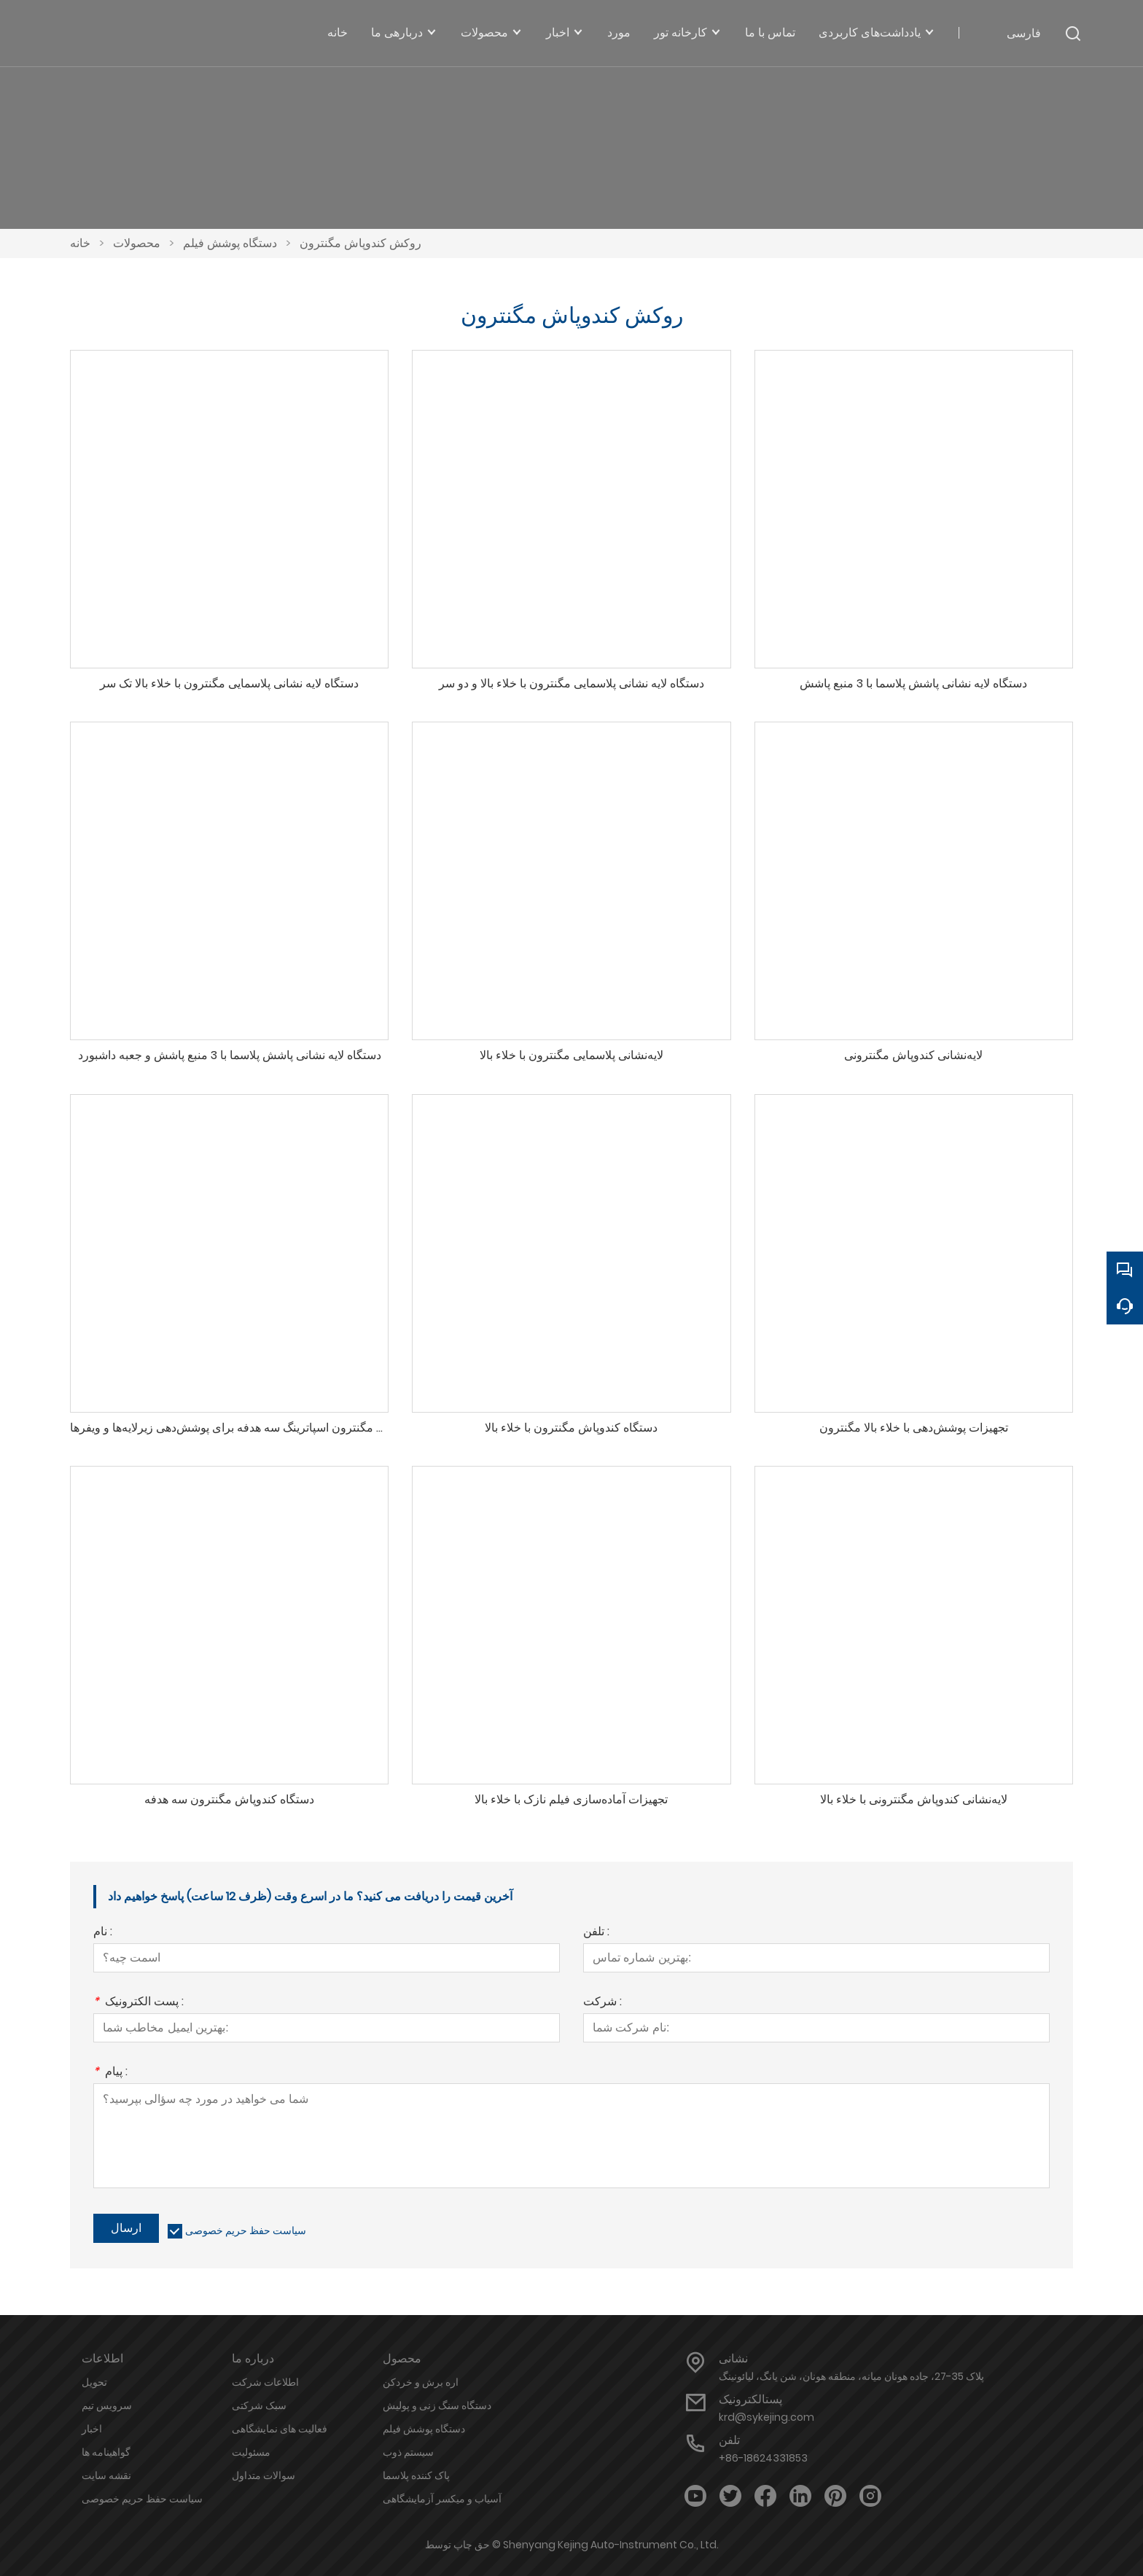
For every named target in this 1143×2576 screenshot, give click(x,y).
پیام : (110, 2073)
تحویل (94, 2382)
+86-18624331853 (763, 2458)
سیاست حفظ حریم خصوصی (245, 2230)
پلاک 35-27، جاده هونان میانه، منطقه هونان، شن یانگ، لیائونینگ (851, 2376)
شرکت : (602, 2003)
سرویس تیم (107, 2405)
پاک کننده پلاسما (416, 2475)
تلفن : (596, 1933)
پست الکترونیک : (138, 2003)
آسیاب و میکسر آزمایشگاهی (442, 2498)
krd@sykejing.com (766, 2417)
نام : (102, 1933)
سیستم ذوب (408, 2452)
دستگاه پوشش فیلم (230, 243)
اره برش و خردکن (421, 2382)
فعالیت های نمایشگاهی (279, 2428)
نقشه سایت (106, 2475)
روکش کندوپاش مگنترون (360, 243)
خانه (80, 243)
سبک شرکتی (259, 2405)
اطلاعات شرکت (265, 2382)
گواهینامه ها (106, 2452)
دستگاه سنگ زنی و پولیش (437, 2405)
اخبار (92, 2428)
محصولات (136, 243)
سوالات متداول (263, 2475)
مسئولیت (251, 2452)
